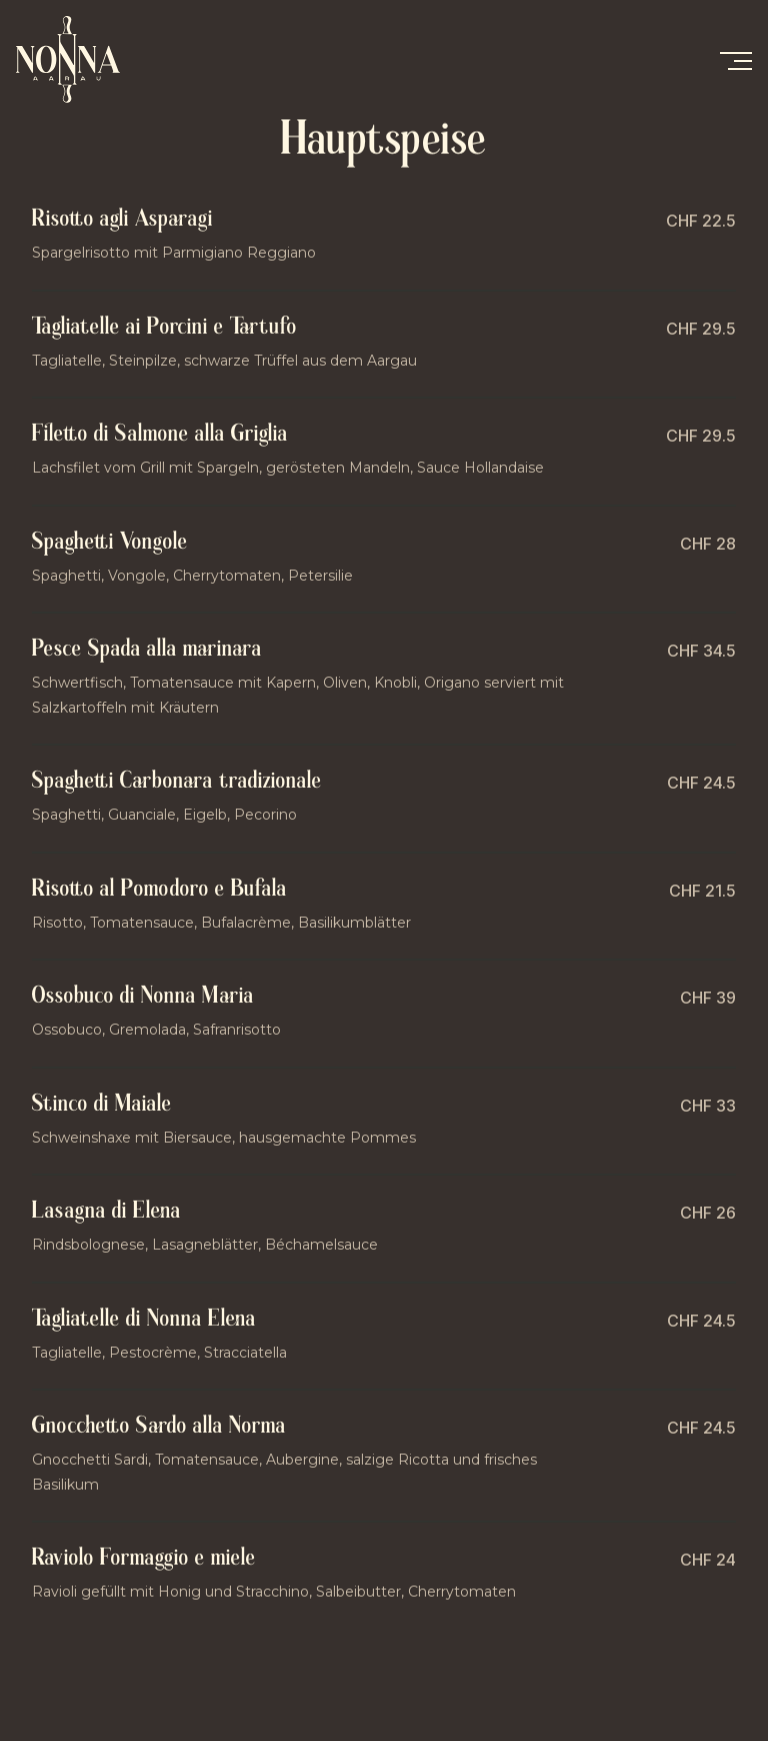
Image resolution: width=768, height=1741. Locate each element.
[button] (735, 60)
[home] (81, 59)
